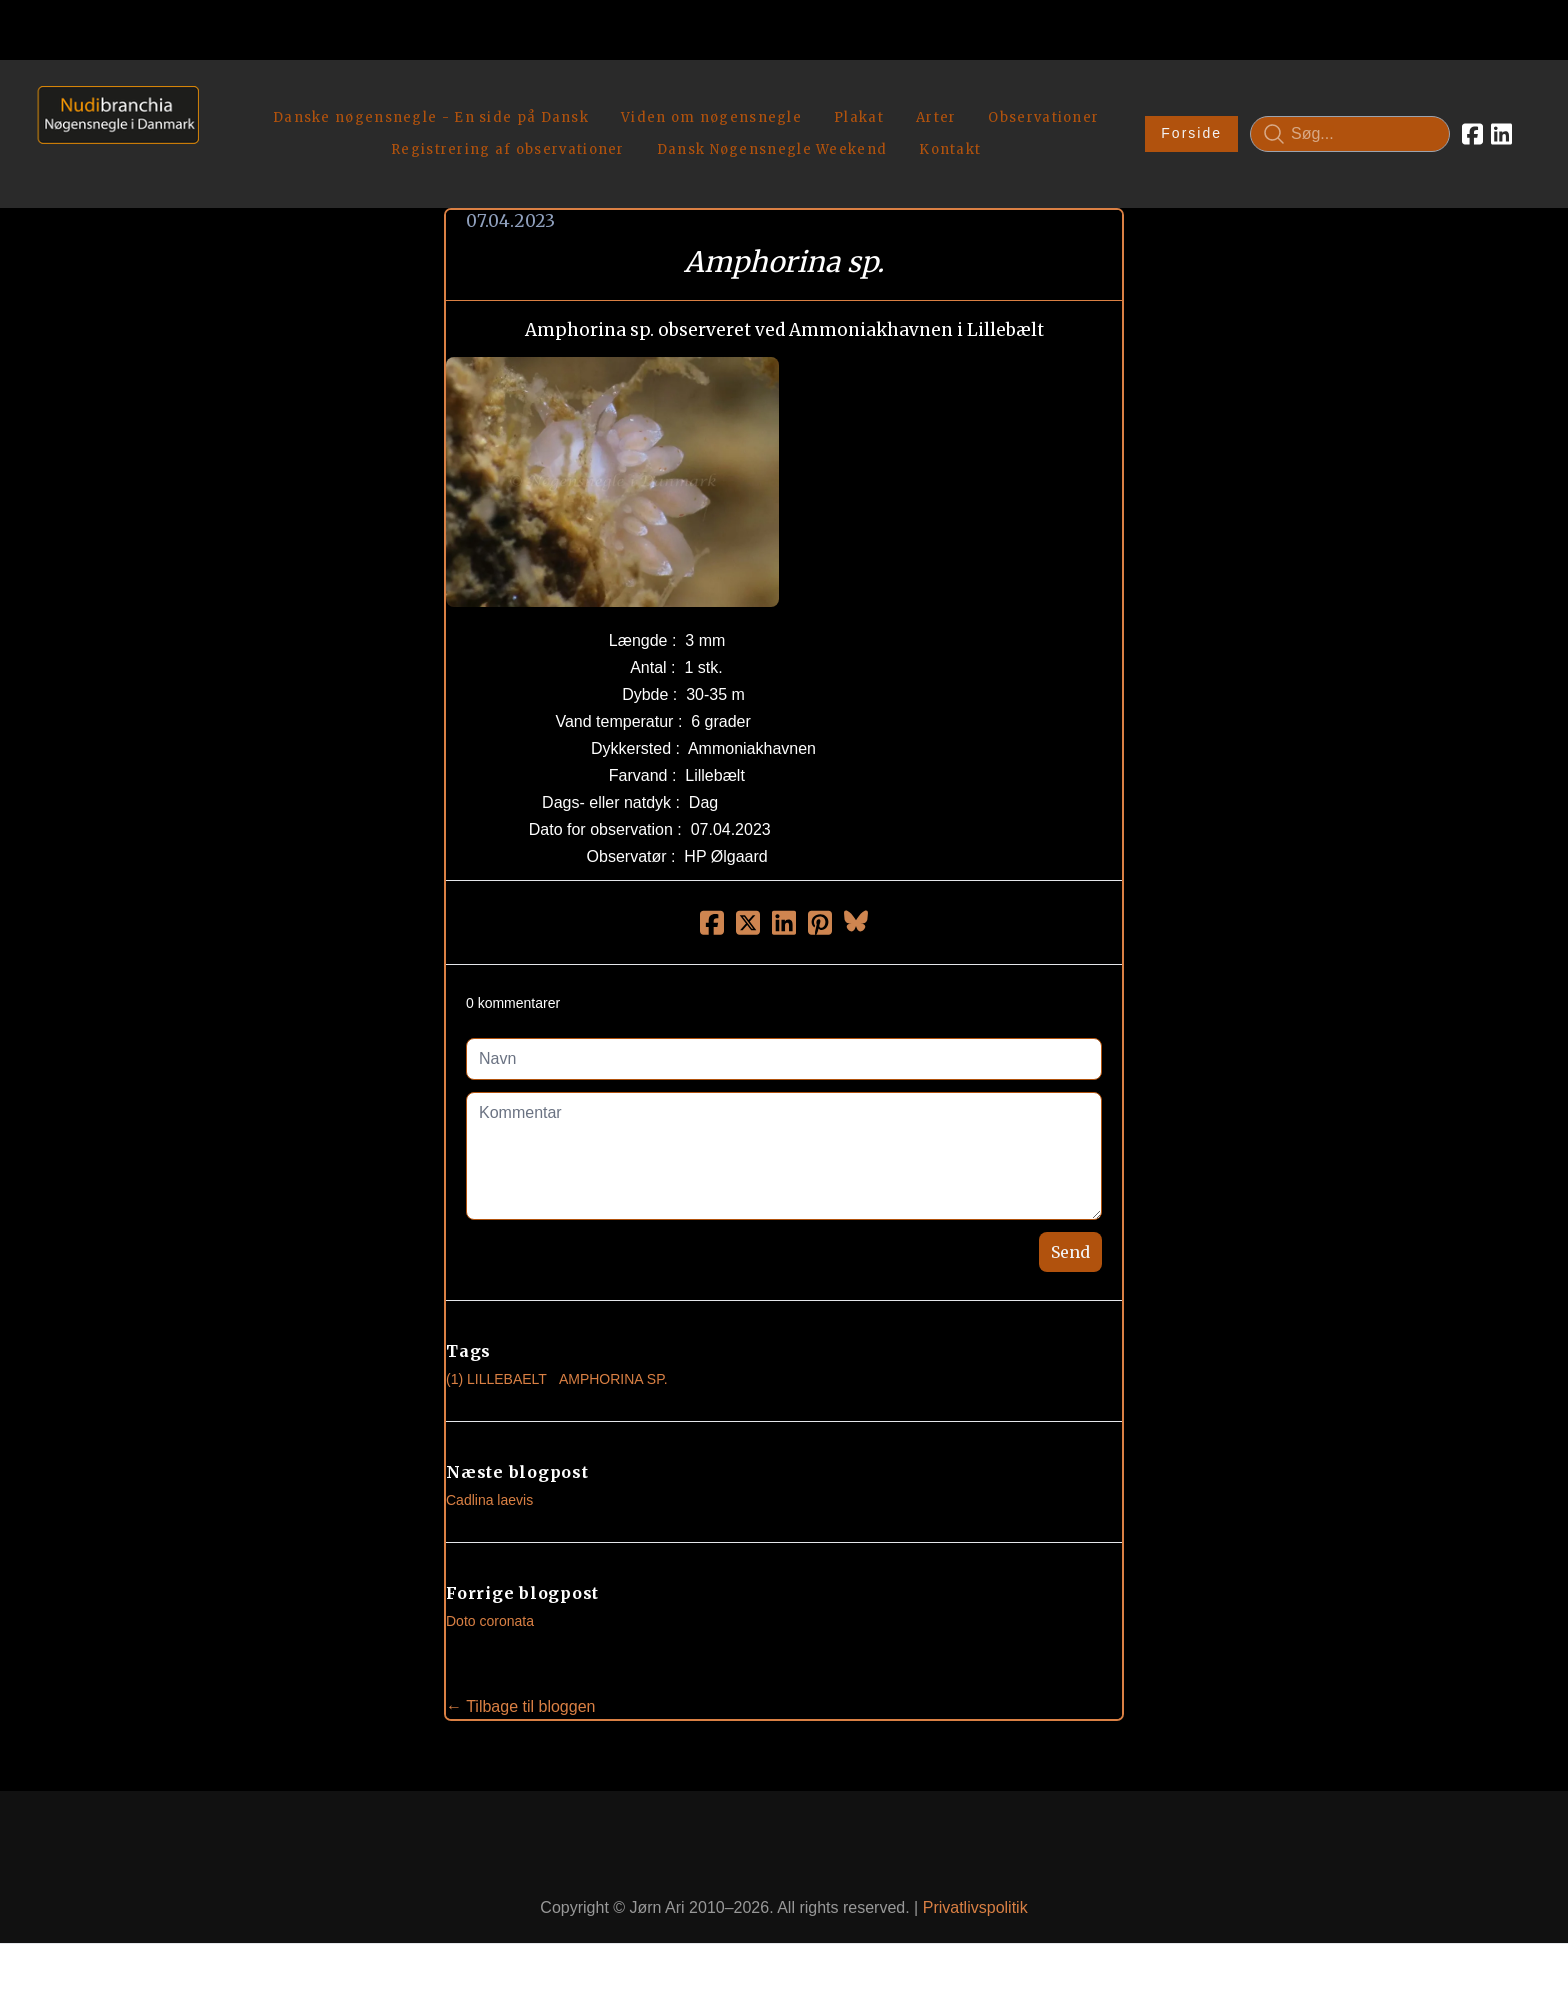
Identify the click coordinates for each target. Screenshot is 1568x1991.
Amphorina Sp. (613, 1364)
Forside (1191, 126)
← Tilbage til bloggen (520, 1691)
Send (1070, 1237)
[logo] (111, 125)
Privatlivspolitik (975, 1892)
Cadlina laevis (489, 1485)
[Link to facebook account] (1472, 126)
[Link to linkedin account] (1501, 126)
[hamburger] (223, 98)
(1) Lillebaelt (496, 1364)
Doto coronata (490, 1606)
